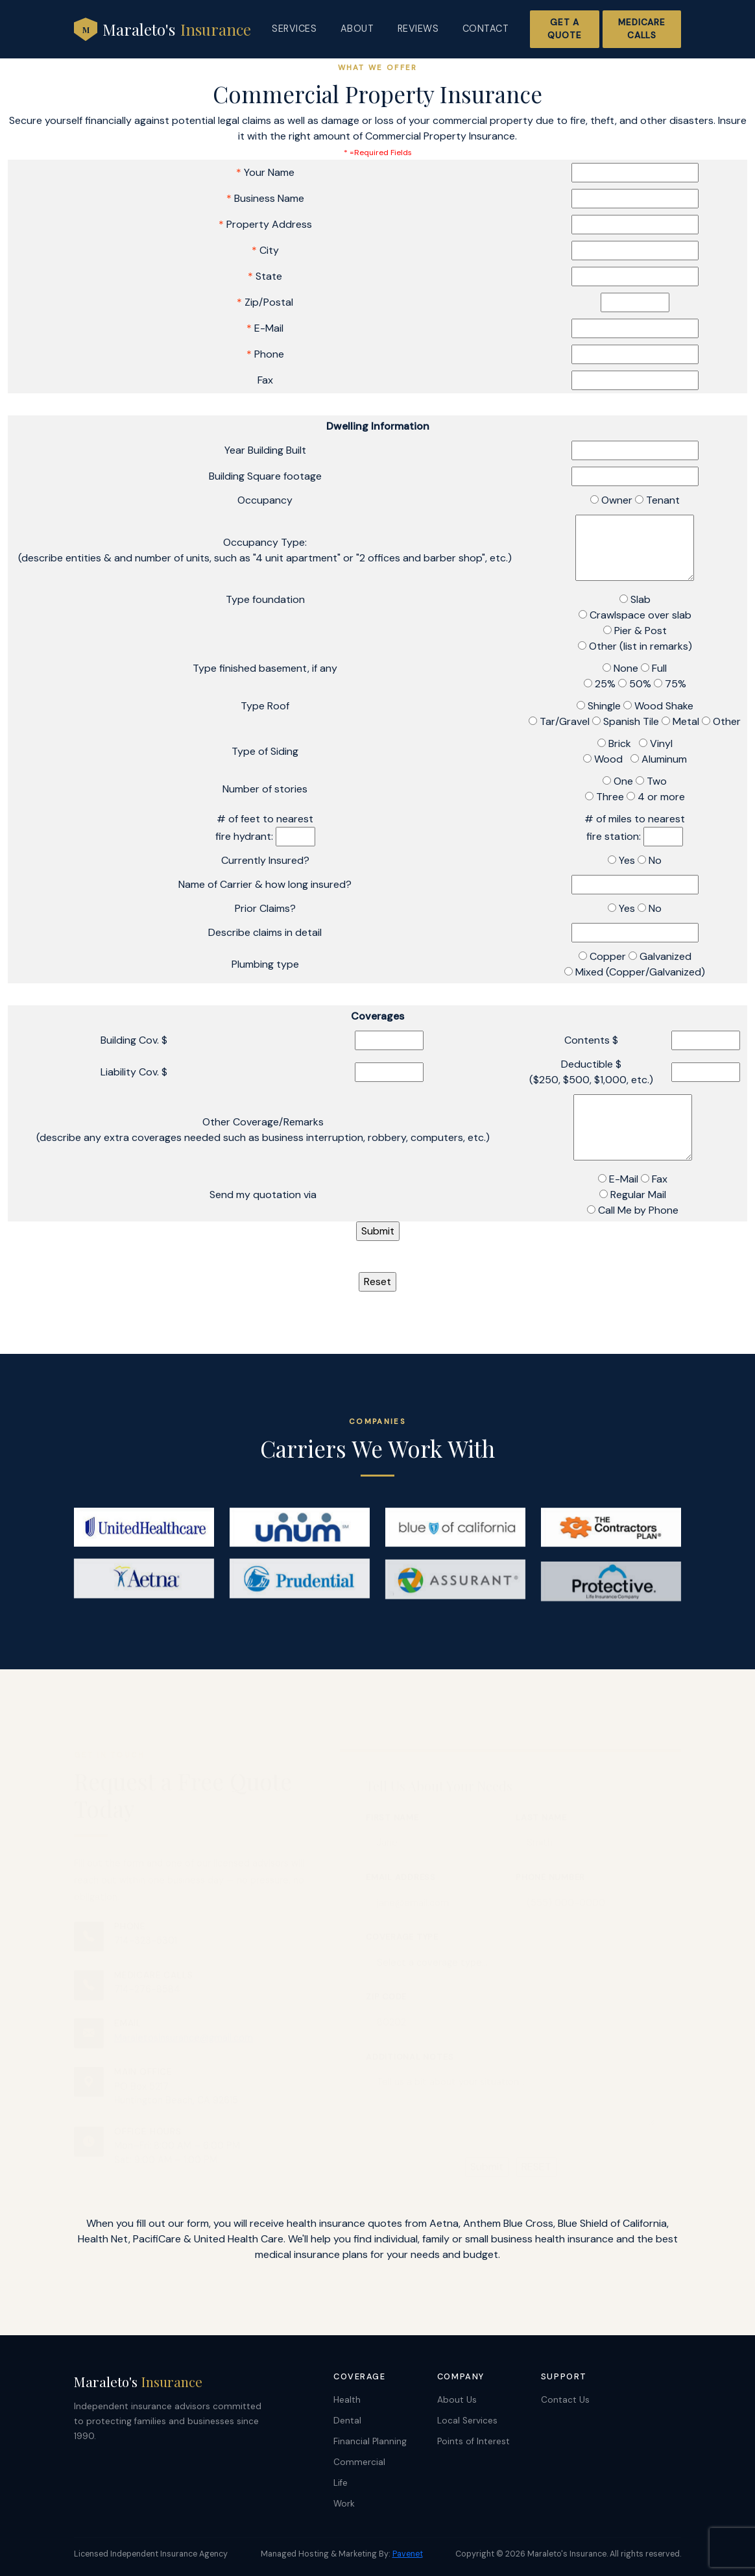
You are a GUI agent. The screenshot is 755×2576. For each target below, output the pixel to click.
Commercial (359, 2462)
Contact (485, 28)
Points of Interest (473, 2441)
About (357, 28)
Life (340, 2482)
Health (347, 2399)
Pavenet (407, 2554)
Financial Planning (370, 2441)
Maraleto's (162, 29)
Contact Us (565, 2399)
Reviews (418, 28)
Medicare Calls (641, 29)
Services (294, 28)
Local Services (467, 2420)
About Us (457, 2399)
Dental (347, 2420)
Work (344, 2503)
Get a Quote (564, 29)
